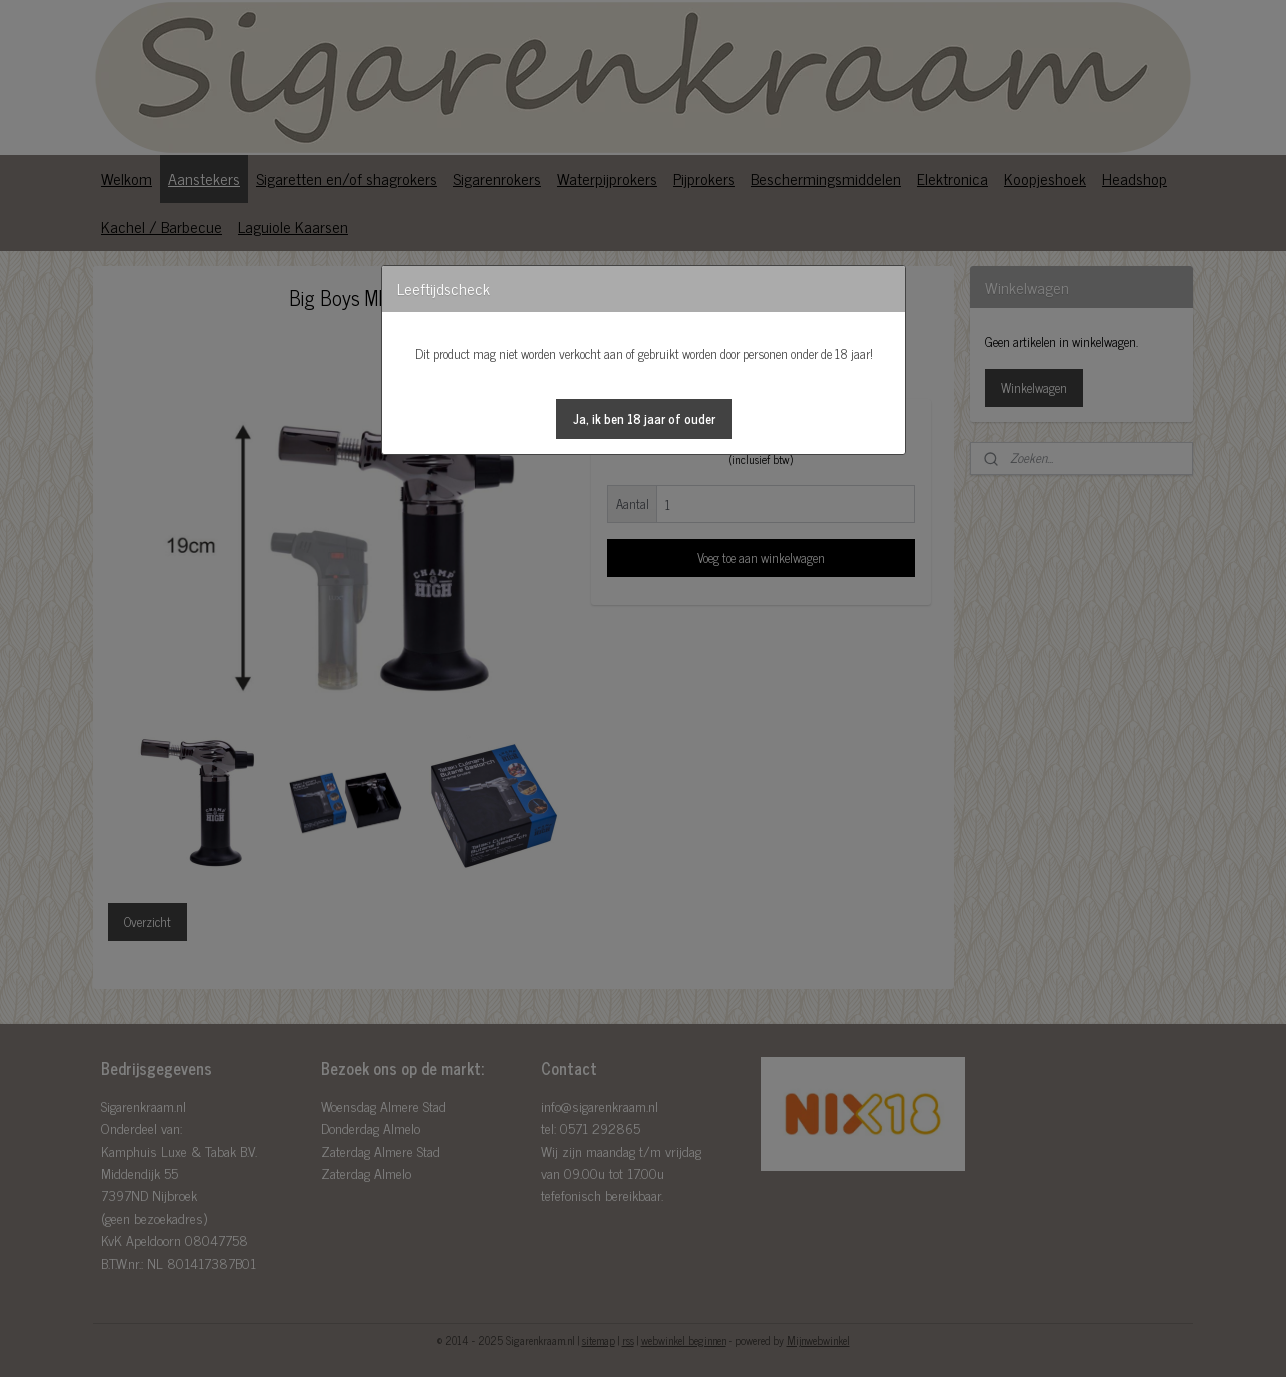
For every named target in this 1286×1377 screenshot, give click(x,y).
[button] (644, 419)
